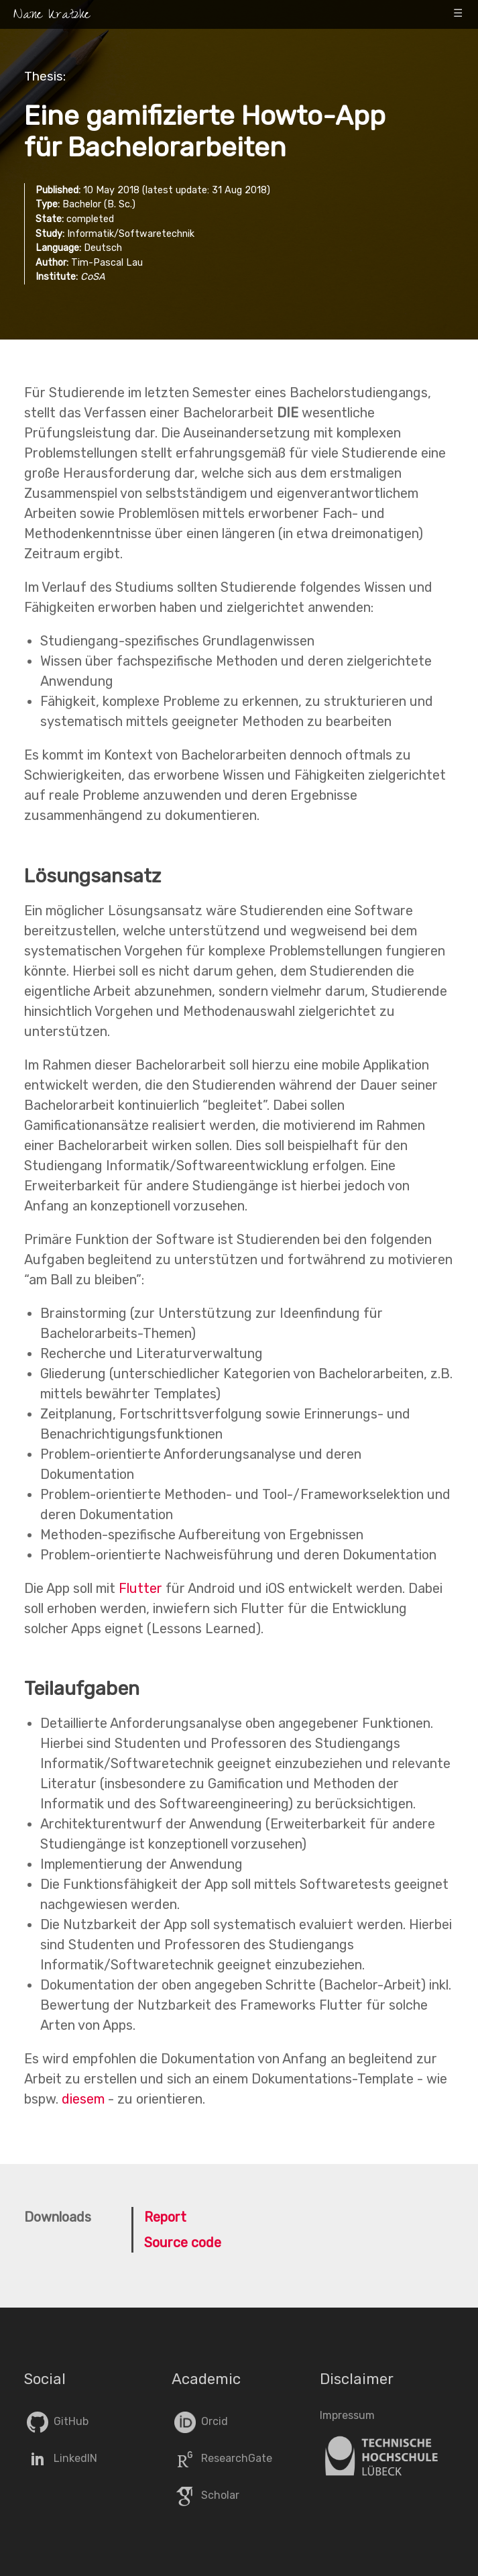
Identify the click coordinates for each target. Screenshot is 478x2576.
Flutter (140, 1588)
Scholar (205, 2495)
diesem (83, 2099)
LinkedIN (60, 2458)
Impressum (347, 2415)
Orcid (200, 2421)
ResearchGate (222, 2458)
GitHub (56, 2421)
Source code (182, 2242)
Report (165, 2217)
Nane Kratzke (51, 16)
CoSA (92, 276)
